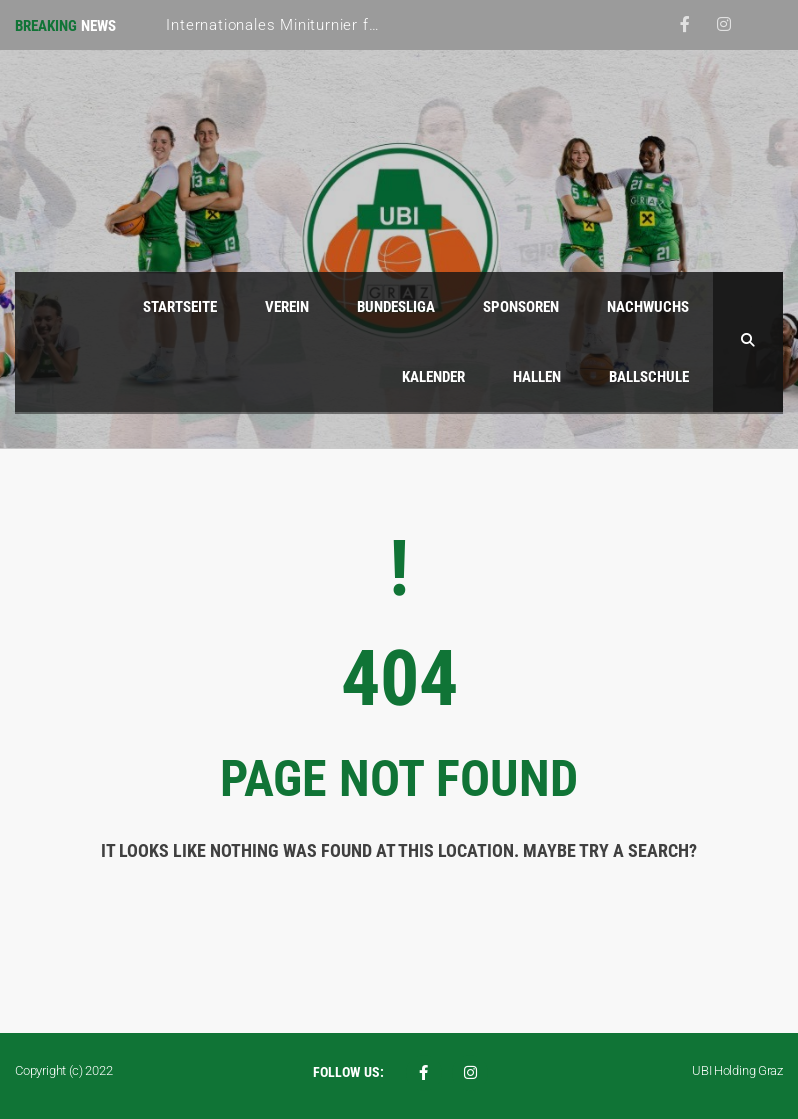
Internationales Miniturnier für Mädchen (310, 25)
